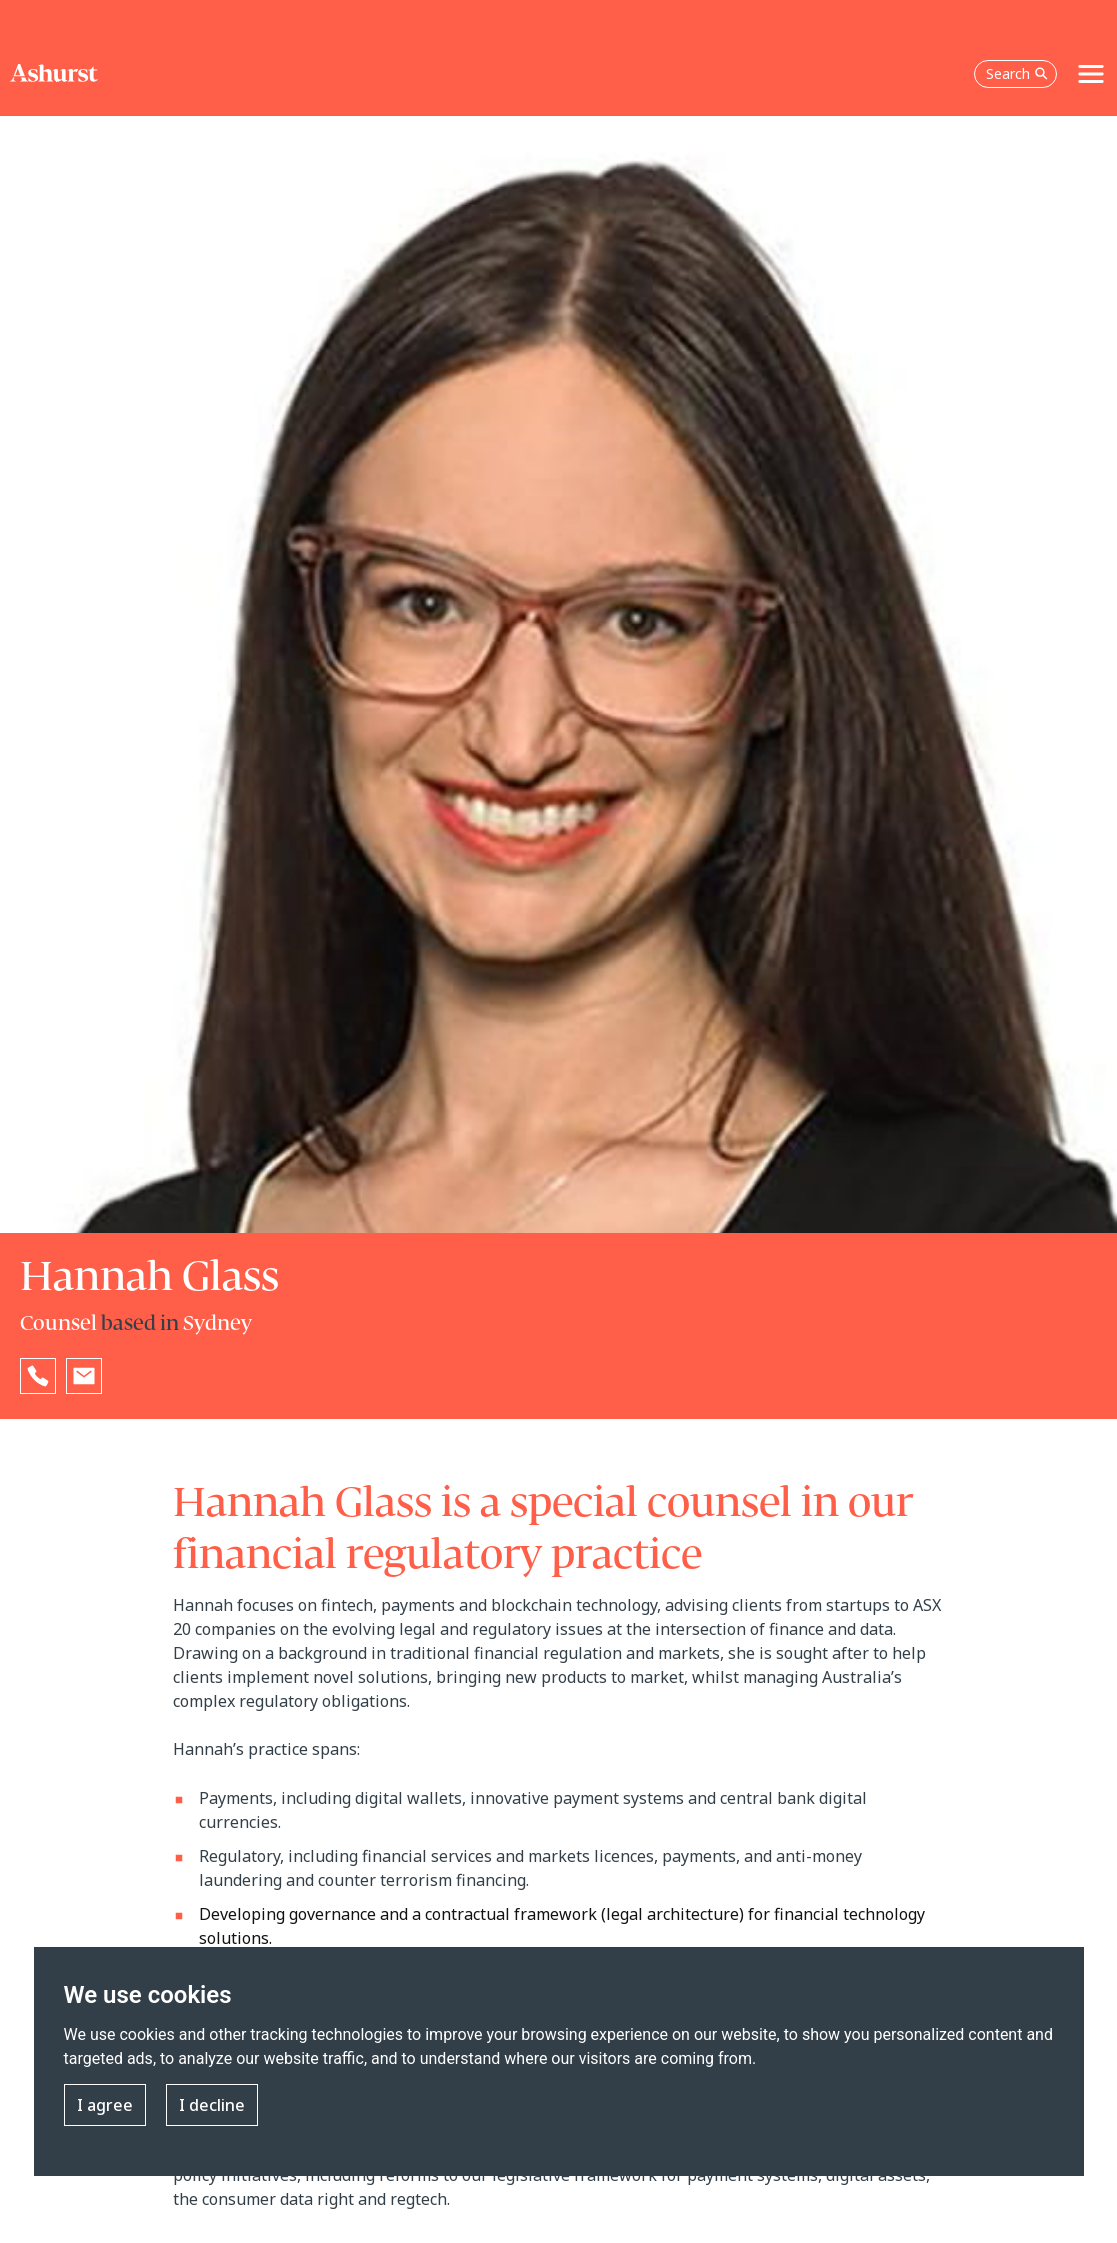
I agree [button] (105, 2105)
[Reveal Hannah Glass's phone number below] (38, 1376)
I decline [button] (212, 2105)
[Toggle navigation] (1091, 74)
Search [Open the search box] (1017, 73)
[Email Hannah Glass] (84, 1376)
